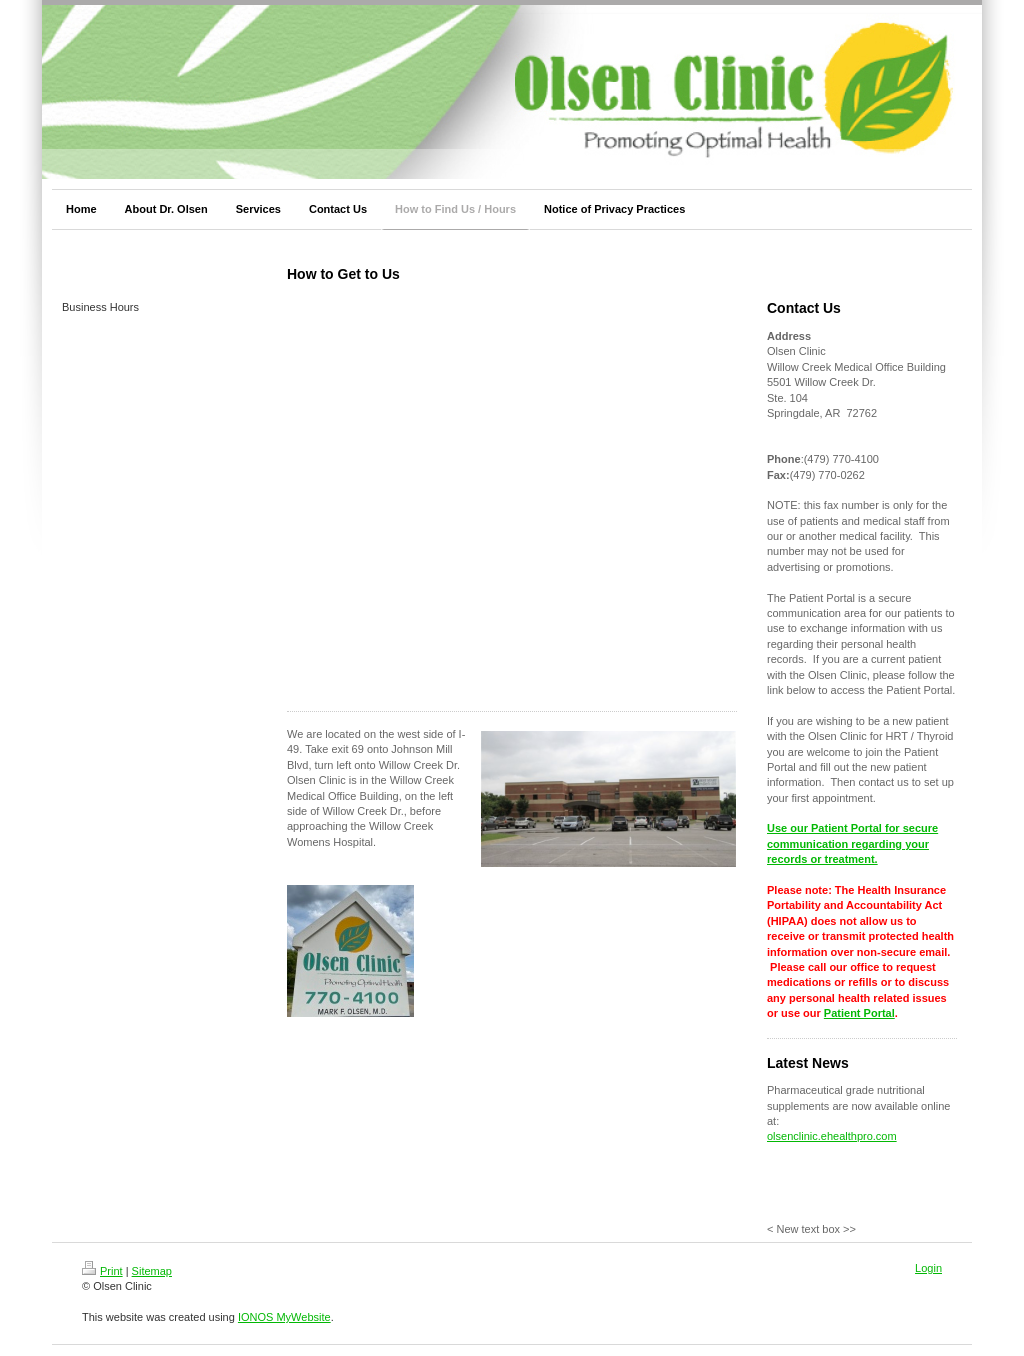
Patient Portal (859, 1013)
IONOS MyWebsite (284, 1317)
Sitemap (152, 1271)
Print (102, 1271)
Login (928, 1268)
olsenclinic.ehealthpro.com (832, 1136)
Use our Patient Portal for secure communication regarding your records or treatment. (852, 843)
